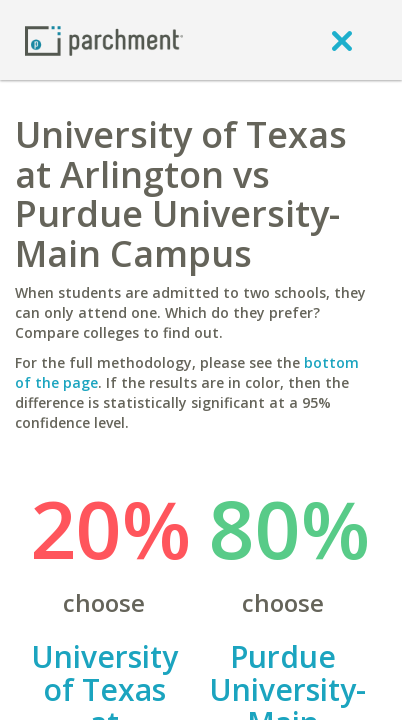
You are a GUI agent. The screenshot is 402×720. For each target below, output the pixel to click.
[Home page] (104, 39)
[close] (342, 40)
